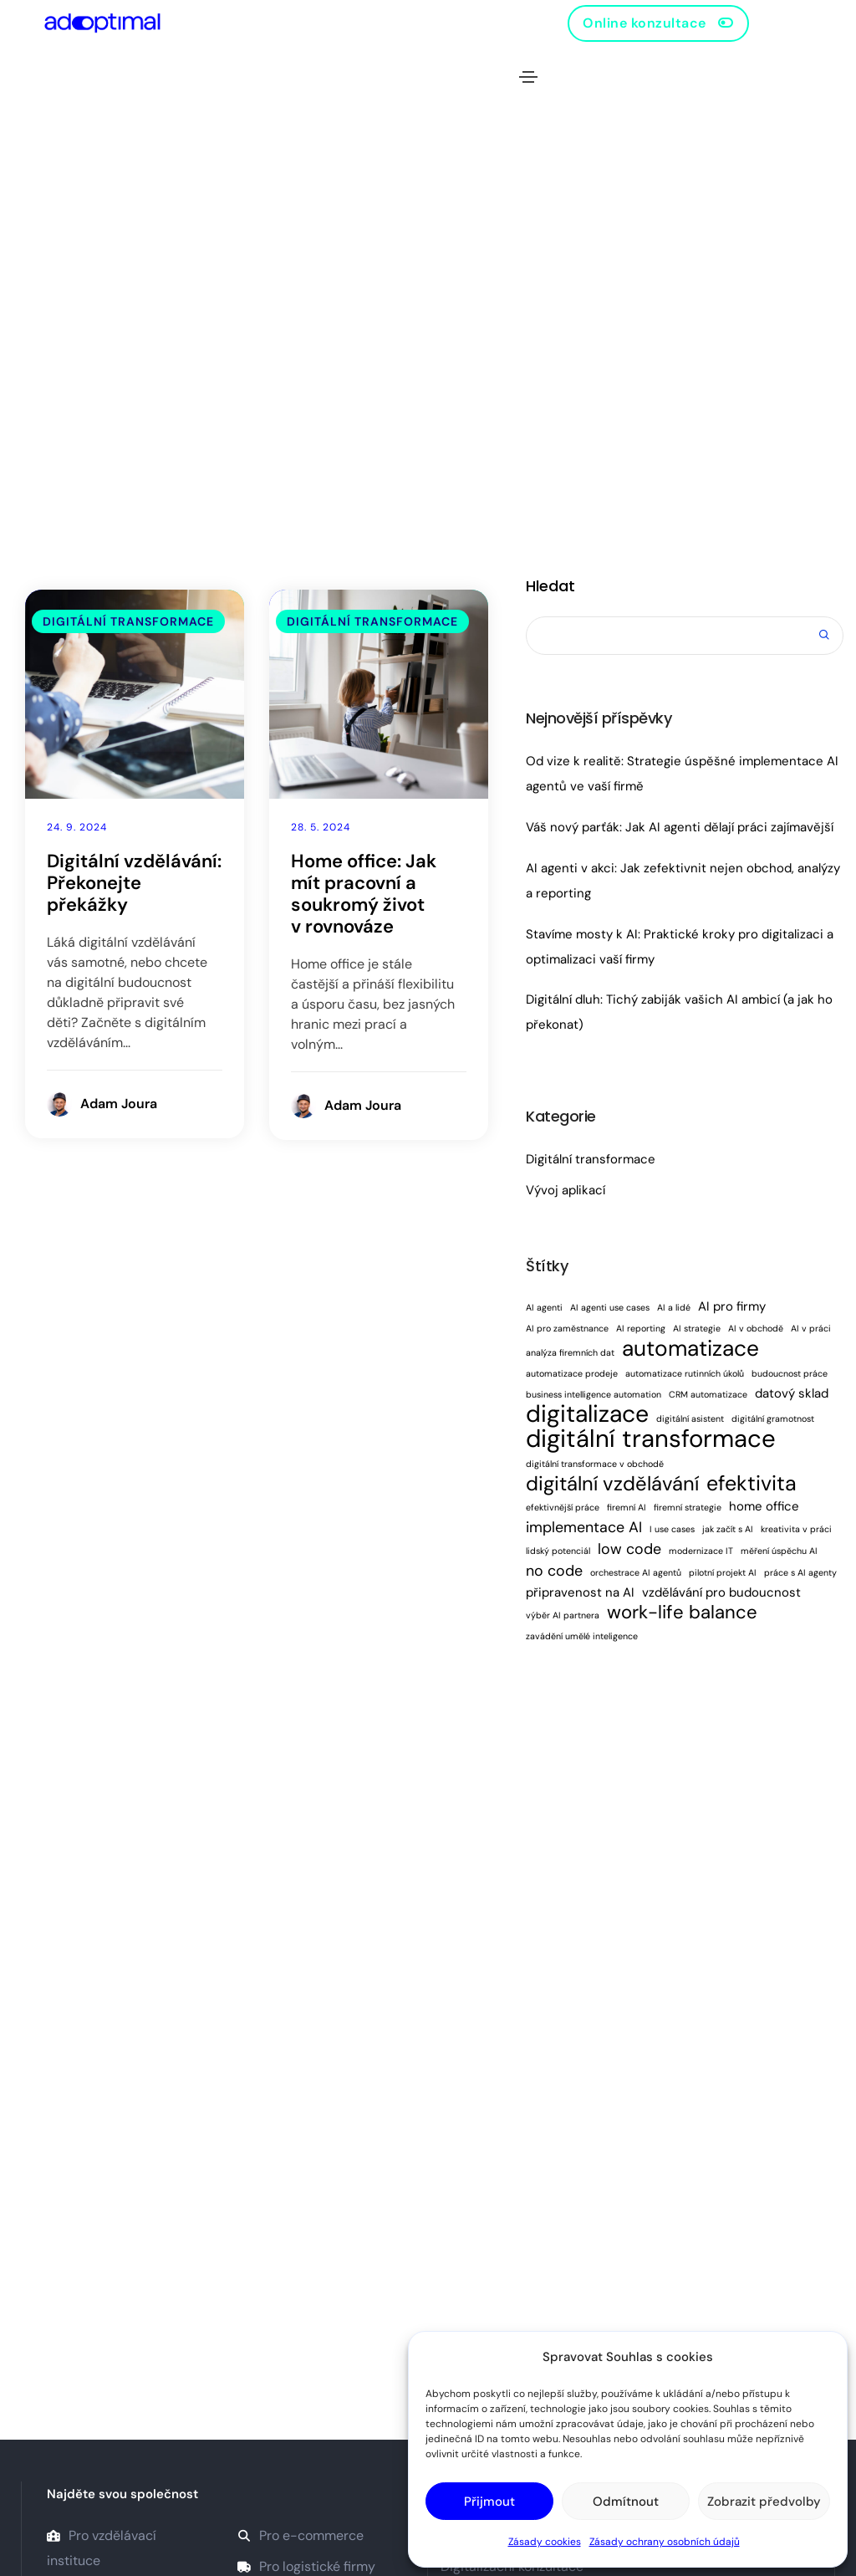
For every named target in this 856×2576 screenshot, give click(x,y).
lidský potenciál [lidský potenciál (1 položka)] (558, 1550)
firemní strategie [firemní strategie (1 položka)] (687, 1507)
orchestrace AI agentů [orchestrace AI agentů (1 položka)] (635, 1572)
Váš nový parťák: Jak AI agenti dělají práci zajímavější (679, 827)
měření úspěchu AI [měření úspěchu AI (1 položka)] (779, 1550)
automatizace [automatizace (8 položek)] (690, 1348)
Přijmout (489, 2501)
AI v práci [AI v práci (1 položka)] (811, 1328)
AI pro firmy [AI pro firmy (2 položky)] (732, 1306)
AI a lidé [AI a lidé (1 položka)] (673, 1307)
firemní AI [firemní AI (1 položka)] (626, 1507)
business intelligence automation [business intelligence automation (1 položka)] (593, 1394)
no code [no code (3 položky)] (554, 1571)
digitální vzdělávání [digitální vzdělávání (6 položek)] (612, 1484)
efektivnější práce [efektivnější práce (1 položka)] (562, 1507)
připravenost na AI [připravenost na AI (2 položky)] (580, 1592)
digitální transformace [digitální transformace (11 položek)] (651, 1439)
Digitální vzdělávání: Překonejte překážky (134, 883)
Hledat (550, 586)
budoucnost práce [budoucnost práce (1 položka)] (790, 1373)
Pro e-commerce (300, 2535)
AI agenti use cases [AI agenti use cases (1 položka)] (610, 1307)
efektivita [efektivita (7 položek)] (751, 1484)
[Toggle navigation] (528, 77)
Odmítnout (626, 2501)
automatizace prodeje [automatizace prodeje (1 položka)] (572, 1373)
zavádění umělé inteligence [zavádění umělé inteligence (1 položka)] (582, 1636)
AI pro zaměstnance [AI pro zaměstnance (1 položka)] (567, 1328)
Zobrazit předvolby (764, 2501)
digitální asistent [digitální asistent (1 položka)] (690, 1418)
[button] (658, 23)
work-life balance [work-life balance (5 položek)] (682, 1612)
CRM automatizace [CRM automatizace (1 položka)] (708, 1394)
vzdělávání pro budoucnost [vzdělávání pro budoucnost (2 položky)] (721, 1592)
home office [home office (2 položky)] (764, 1506)
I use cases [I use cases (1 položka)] (672, 1529)
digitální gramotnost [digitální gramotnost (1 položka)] (772, 1418)
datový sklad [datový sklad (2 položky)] (791, 1393)
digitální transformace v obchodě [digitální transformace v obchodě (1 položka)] (595, 1463)
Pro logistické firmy (306, 2566)
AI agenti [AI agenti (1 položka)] (544, 1307)
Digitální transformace (128, 621)
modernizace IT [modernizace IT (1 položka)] (701, 1550)
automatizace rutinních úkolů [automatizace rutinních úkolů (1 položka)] (684, 1373)
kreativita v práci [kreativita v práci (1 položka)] (796, 1529)
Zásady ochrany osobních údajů (664, 2541)
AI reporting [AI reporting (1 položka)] (640, 1328)
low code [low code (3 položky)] (629, 1549)
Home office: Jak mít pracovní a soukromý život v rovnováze (363, 894)
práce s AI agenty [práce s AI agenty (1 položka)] (800, 1572)
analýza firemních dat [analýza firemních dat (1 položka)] (570, 1352)
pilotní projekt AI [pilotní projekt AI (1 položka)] (723, 1572)
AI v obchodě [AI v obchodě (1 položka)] (755, 1328)
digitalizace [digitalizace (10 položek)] (587, 1414)
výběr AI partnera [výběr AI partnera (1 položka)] (562, 1615)
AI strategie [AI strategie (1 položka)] (697, 1328)
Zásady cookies (544, 2541)
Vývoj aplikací (565, 1190)
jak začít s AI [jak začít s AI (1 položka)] (727, 1529)
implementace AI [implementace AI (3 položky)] (584, 1527)
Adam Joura (118, 1103)
